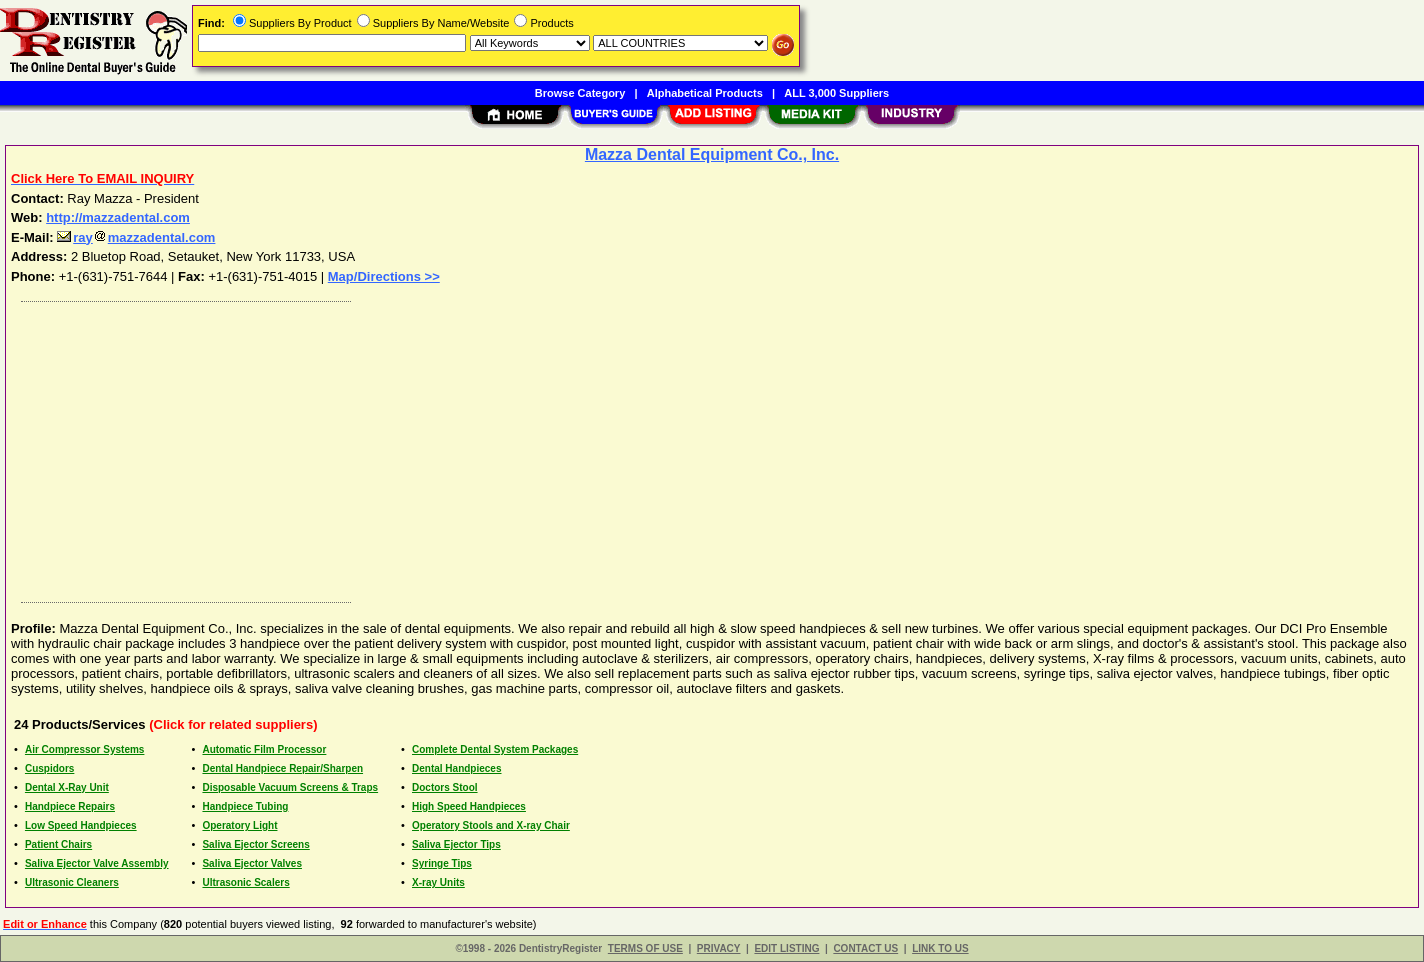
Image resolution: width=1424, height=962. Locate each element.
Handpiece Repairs (70, 806)
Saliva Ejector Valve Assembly (97, 863)
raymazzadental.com (136, 237)
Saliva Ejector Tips (456, 844)
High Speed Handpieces (469, 806)
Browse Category (580, 93)
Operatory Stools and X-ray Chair (491, 825)
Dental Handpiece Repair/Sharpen (282, 768)
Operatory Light (239, 825)
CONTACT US (865, 948)
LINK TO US (940, 948)
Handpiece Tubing (245, 806)
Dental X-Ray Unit (67, 787)
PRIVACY (719, 948)
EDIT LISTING (786, 948)
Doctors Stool (445, 787)
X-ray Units (438, 882)
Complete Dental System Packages (495, 749)
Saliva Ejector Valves (252, 863)
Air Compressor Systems (85, 749)
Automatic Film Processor (264, 749)
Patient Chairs (58, 844)
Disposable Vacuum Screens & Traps (290, 787)
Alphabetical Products (705, 93)
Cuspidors (49, 768)
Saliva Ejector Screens (255, 844)
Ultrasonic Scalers (245, 882)
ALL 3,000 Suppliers (836, 93)
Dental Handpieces (456, 768)
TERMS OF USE (645, 948)
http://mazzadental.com (118, 217)
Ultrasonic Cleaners (72, 882)
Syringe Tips (442, 863)
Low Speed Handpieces (81, 825)
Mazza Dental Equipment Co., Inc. (712, 154)
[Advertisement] (613, 447)
